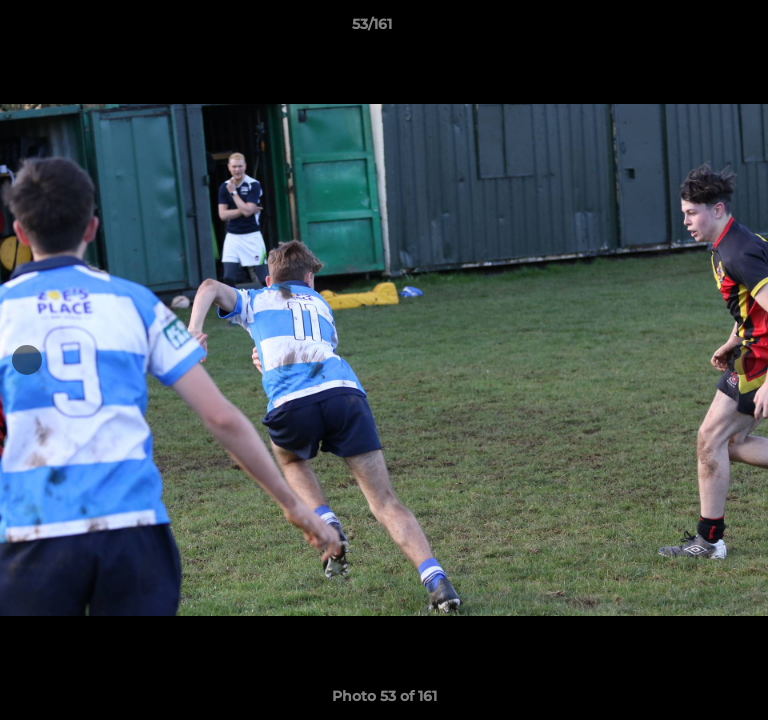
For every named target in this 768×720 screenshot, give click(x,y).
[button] (696, 29)
